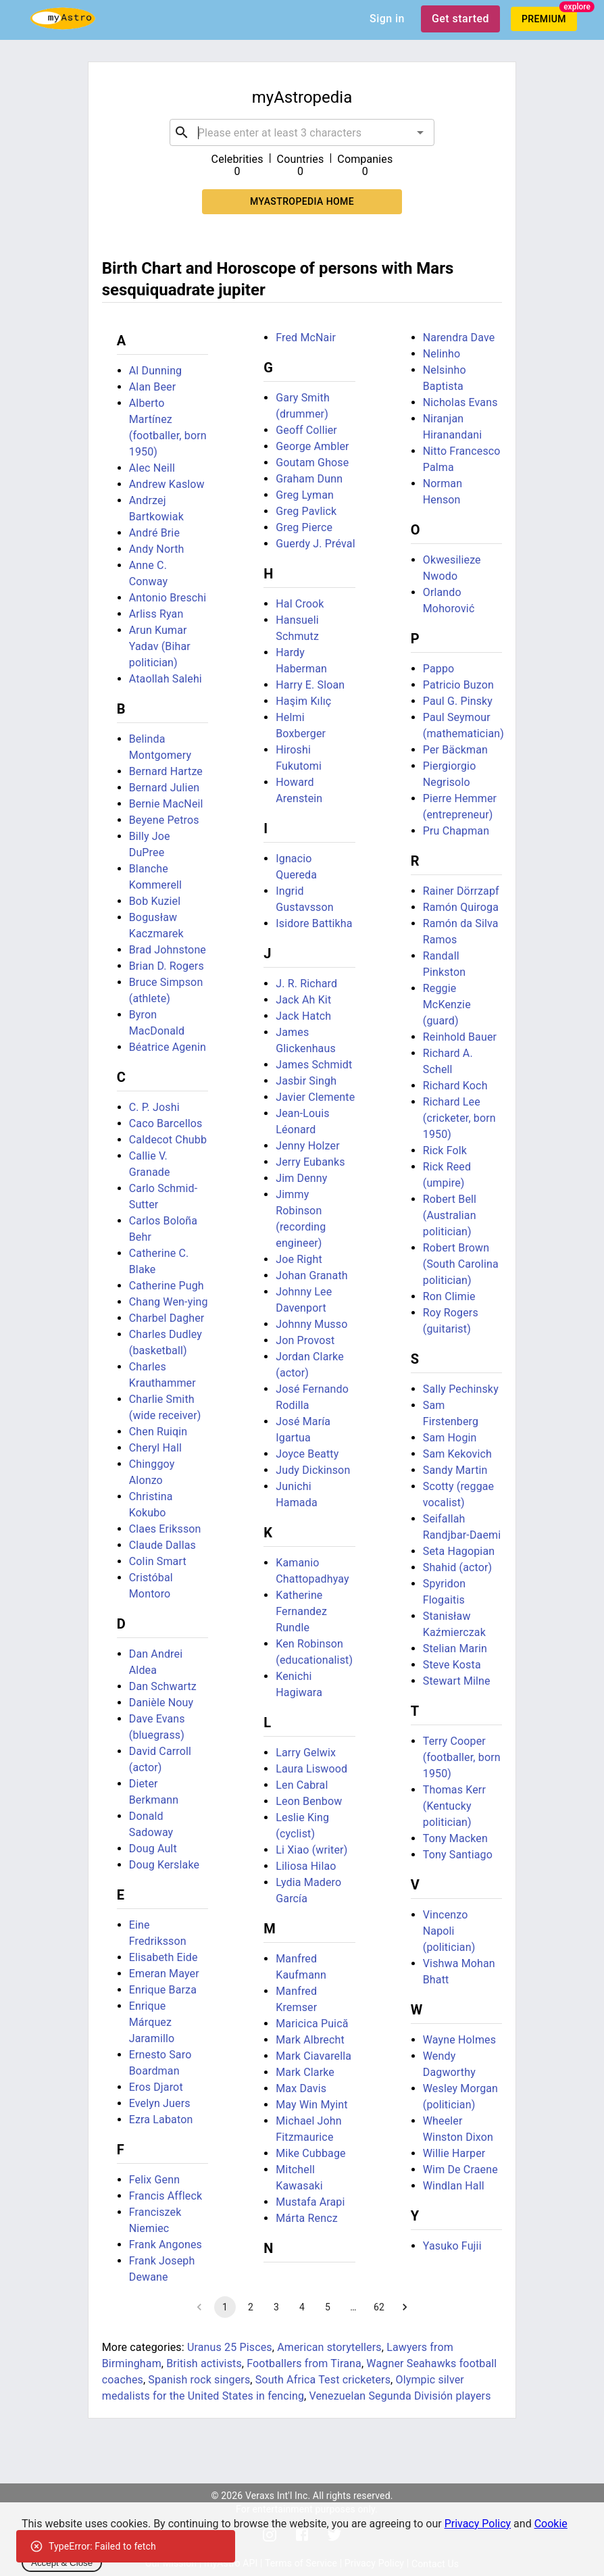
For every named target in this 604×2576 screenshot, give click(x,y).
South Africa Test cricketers (323, 2379)
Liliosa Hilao (306, 1866)
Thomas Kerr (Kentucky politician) (454, 1806)
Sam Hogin (450, 1437)
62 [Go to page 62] (379, 2307)
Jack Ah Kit (303, 999)
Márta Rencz (307, 2218)
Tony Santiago (458, 1854)
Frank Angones (165, 2244)
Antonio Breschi (168, 597)
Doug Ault (153, 1848)
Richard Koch (455, 1085)
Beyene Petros (164, 820)
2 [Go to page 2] (250, 2307)
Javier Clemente (315, 1097)
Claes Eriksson (165, 1528)
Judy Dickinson (313, 1470)
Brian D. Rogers (166, 966)
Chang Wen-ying (168, 1301)
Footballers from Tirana (304, 2363)
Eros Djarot (156, 2087)
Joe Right (299, 1259)
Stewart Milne (456, 1681)
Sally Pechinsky (461, 1389)
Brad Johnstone (167, 949)
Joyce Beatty (307, 1453)
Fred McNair (306, 337)
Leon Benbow (309, 1801)
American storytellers (329, 2347)
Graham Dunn (309, 478)
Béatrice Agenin (167, 1047)
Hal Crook (300, 603)
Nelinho (442, 353)
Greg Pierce (304, 527)
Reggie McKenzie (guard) (447, 1004)
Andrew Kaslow (167, 484)
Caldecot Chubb (168, 1139)
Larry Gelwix (306, 1752)
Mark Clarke (305, 2072)
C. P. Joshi (154, 1107)
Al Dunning (155, 370)
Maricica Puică (312, 2023)
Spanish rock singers (199, 2379)
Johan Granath (312, 1275)
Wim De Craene (460, 2169)
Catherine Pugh (166, 1285)
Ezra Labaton (161, 2119)
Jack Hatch (303, 1016)
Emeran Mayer (164, 1973)
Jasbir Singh (306, 1080)
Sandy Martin (455, 1470)
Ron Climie (449, 1296)
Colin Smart (157, 1561)
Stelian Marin (455, 1648)
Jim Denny (301, 1178)
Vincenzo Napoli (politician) (449, 1931)
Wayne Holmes (459, 2039)
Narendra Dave (459, 337)
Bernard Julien (164, 787)
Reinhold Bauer (460, 1037)
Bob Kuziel (154, 901)
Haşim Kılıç (303, 701)
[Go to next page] (405, 2307)
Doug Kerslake (164, 1864)
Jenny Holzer (307, 1145)
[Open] (420, 132)
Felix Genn (154, 2179)
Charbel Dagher (167, 1318)
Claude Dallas (162, 1545)
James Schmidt (314, 1064)
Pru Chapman (456, 830)
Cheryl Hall (155, 1447)
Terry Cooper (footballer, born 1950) (462, 1757)
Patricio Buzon (458, 684)
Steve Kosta (452, 1664)
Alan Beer (152, 386)
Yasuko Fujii (452, 2245)
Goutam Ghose (312, 462)
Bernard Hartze (166, 771)
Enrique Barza (163, 1989)
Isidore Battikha (314, 923)
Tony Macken (455, 1838)
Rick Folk (445, 1150)
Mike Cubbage (310, 2153)
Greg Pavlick (306, 511)
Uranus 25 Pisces (229, 2347)
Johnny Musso (311, 1324)
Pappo (439, 668)
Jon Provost (305, 1340)
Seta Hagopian (459, 1551)
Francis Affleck (165, 2195)
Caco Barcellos (166, 1123)
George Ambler (312, 446)
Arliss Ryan (156, 614)
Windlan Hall (453, 2185)
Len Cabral (302, 1785)
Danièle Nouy (161, 1702)
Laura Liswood (311, 1768)
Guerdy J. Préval (315, 543)
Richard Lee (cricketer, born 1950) (459, 1118)
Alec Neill (152, 468)
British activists (204, 2363)
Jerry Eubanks (310, 1162)
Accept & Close (62, 2563)
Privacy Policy (478, 2523)
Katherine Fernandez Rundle (301, 1611)
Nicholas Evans (460, 402)
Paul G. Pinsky (458, 701)
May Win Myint (311, 2104)
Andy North (156, 549)
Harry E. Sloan (310, 684)
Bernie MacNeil (166, 803)
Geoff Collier (306, 430)
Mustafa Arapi (310, 2202)
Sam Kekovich (457, 1453)
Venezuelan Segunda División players (399, 2395)
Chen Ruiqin (158, 1431)
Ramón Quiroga (461, 907)
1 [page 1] (225, 2307)
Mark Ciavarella (313, 2056)
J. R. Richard (306, 983)
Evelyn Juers (160, 2103)
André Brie (154, 532)
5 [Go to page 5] (327, 2307)
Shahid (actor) (458, 1567)
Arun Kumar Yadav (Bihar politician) (160, 646)
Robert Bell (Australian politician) (449, 1215)
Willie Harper (454, 2153)
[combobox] (302, 132)
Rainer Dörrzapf (461, 891)
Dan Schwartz (163, 1686)
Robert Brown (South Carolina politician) (461, 1264)
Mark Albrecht (310, 2039)
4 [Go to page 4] (302, 2307)
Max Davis (301, 2088)
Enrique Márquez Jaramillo (152, 2022)
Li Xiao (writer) (311, 1849)
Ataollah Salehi (165, 678)
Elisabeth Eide (163, 1957)
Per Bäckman (455, 749)
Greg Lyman (305, 495)
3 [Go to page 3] (276, 2307)
